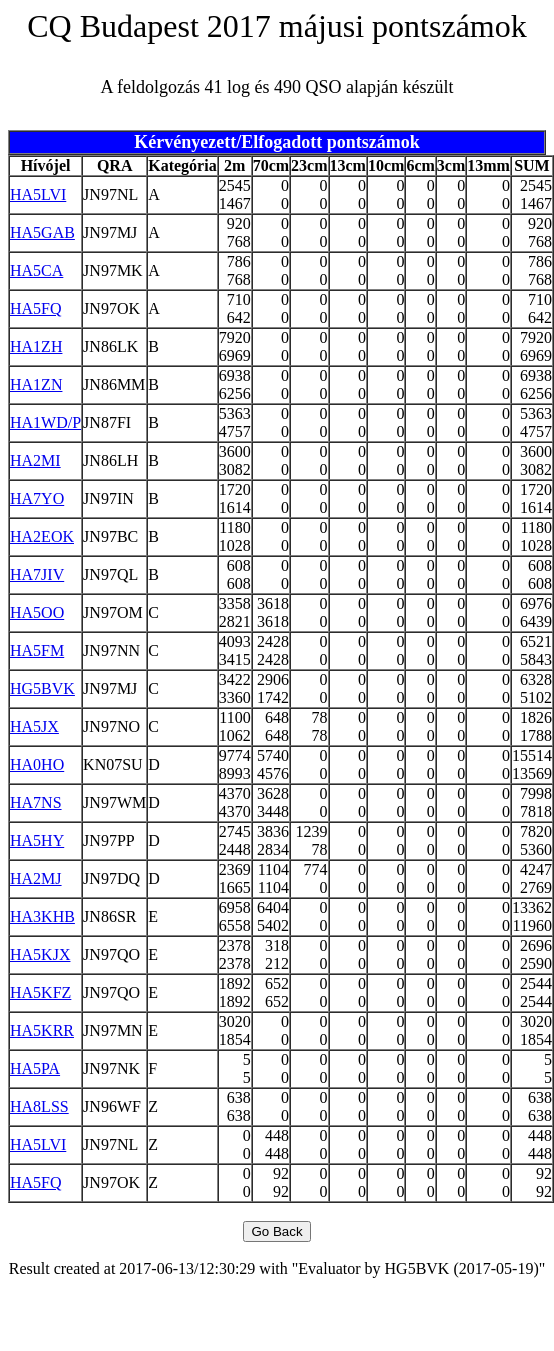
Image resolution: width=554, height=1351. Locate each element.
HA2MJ (36, 878)
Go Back (276, 1231)
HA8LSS (39, 1106)
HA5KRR (42, 1030)
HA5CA (36, 270)
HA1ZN (36, 384)
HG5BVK (42, 688)
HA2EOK (42, 536)
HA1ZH (36, 346)
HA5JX (34, 726)
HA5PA (35, 1068)
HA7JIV (37, 574)
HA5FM (37, 650)
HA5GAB (42, 232)
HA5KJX (40, 954)
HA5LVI (38, 194)
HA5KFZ (40, 992)
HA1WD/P (45, 422)
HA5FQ (36, 308)
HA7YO (37, 498)
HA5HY (37, 840)
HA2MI (35, 460)
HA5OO (37, 612)
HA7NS (36, 802)
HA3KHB (42, 916)
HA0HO (37, 764)
